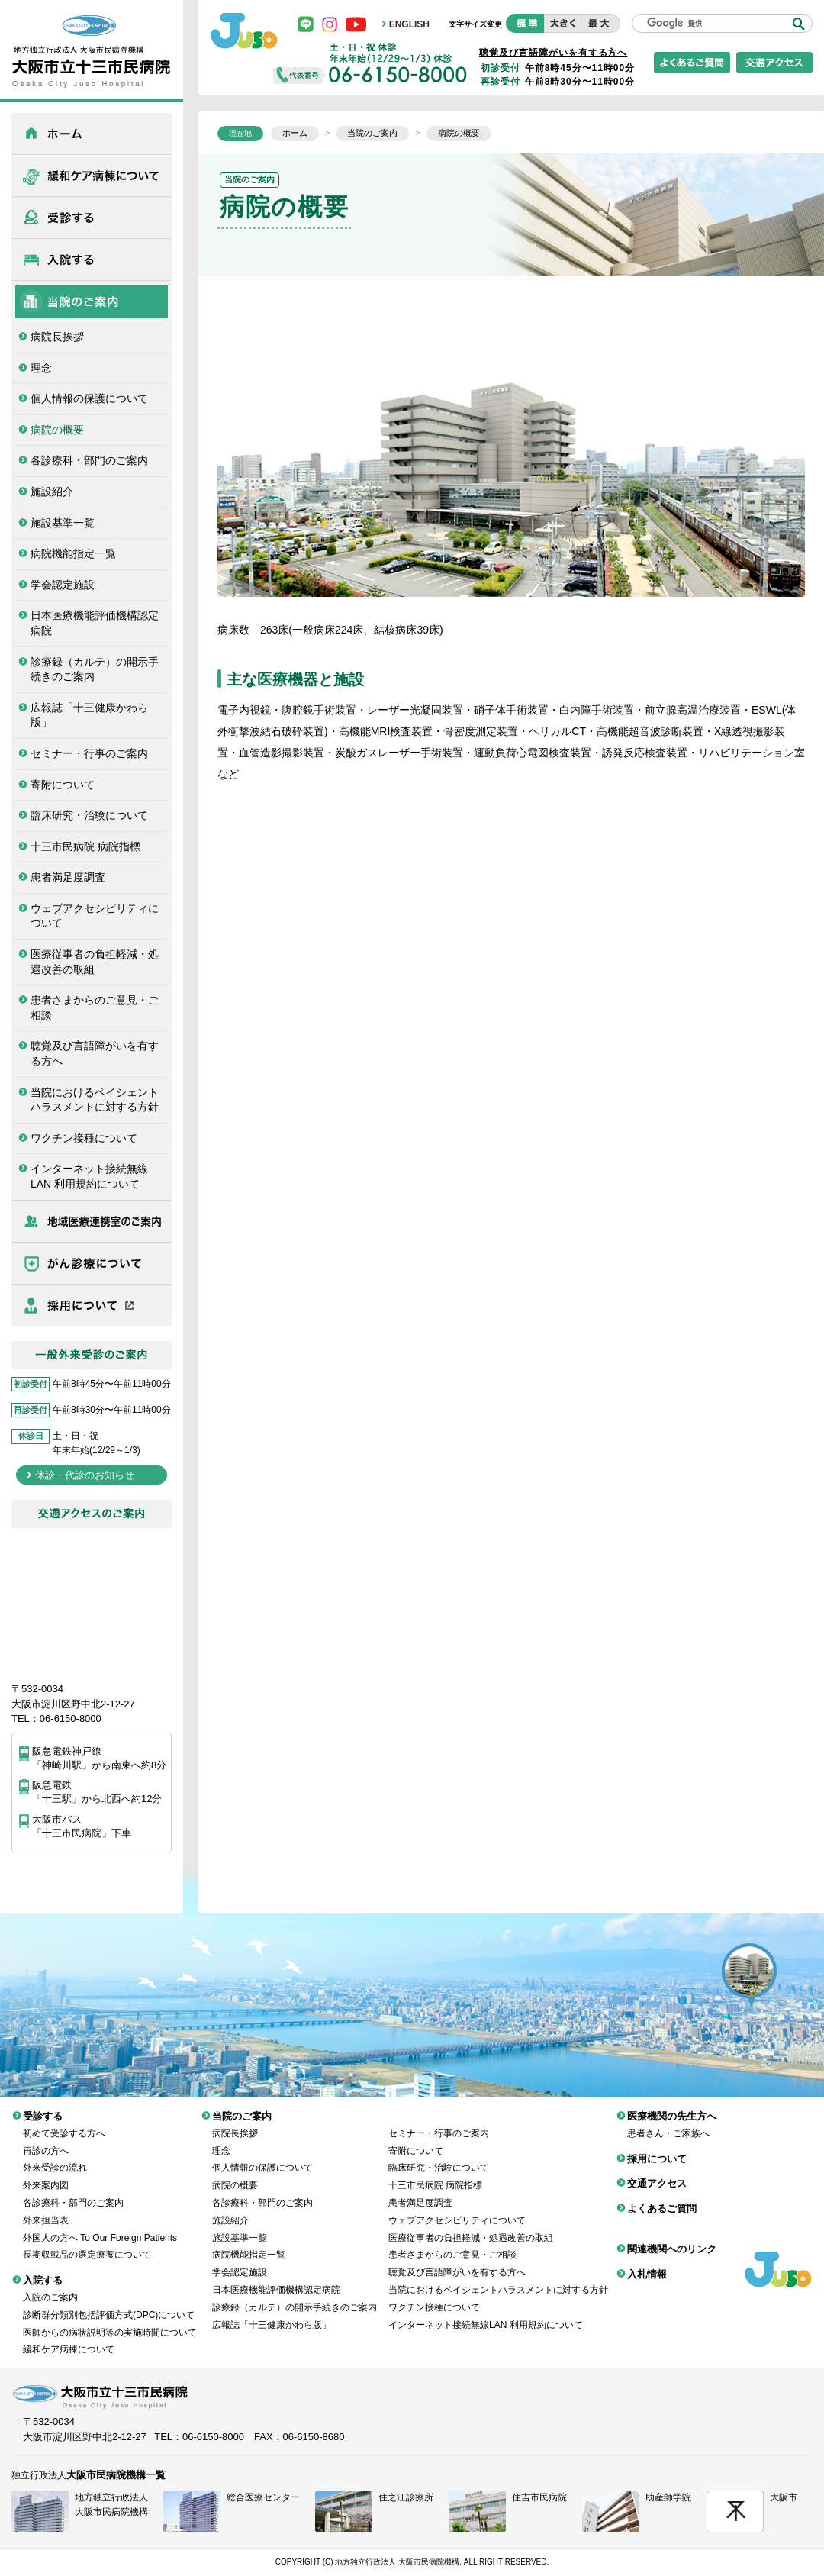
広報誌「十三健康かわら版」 (89, 715)
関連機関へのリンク (671, 2237)
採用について (91, 1305)
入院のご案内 (50, 2286)
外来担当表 (46, 2209)
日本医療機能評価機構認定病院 (95, 623)
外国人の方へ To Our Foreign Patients (100, 2226)
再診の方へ (46, 2139)
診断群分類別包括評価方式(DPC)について (109, 2303)
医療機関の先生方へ (91, 1221)
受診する (91, 217)
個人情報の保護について (89, 398)
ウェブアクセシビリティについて (95, 916)
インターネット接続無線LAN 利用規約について (89, 1176)
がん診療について (91, 1263)
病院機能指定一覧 (73, 553)
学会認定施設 (63, 585)
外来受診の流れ (55, 2156)
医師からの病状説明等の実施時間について (110, 2321)
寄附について (63, 785)
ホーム (91, 133)
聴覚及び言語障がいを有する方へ (95, 1053)
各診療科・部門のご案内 (89, 460)
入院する (91, 259)
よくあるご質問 (662, 2197)
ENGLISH (409, 24)
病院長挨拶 (57, 336)
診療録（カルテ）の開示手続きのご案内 (95, 669)
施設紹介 (52, 491)
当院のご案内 (91, 301)
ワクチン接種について (84, 1138)
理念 (41, 368)
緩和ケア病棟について (91, 175)
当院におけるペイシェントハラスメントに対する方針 (95, 1100)
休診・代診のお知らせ (84, 1475)
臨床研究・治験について (89, 815)
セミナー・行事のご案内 (89, 753)
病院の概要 (57, 430)
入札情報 (647, 2262)
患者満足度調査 (68, 877)
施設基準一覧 (63, 523)
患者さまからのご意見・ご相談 (95, 1007)
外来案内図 (46, 2173)
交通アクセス (657, 2172)
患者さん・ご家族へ (668, 2122)
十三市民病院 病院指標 (85, 846)
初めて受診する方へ (64, 2122)
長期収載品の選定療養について (87, 2243)
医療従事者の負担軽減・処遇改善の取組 (95, 961)
